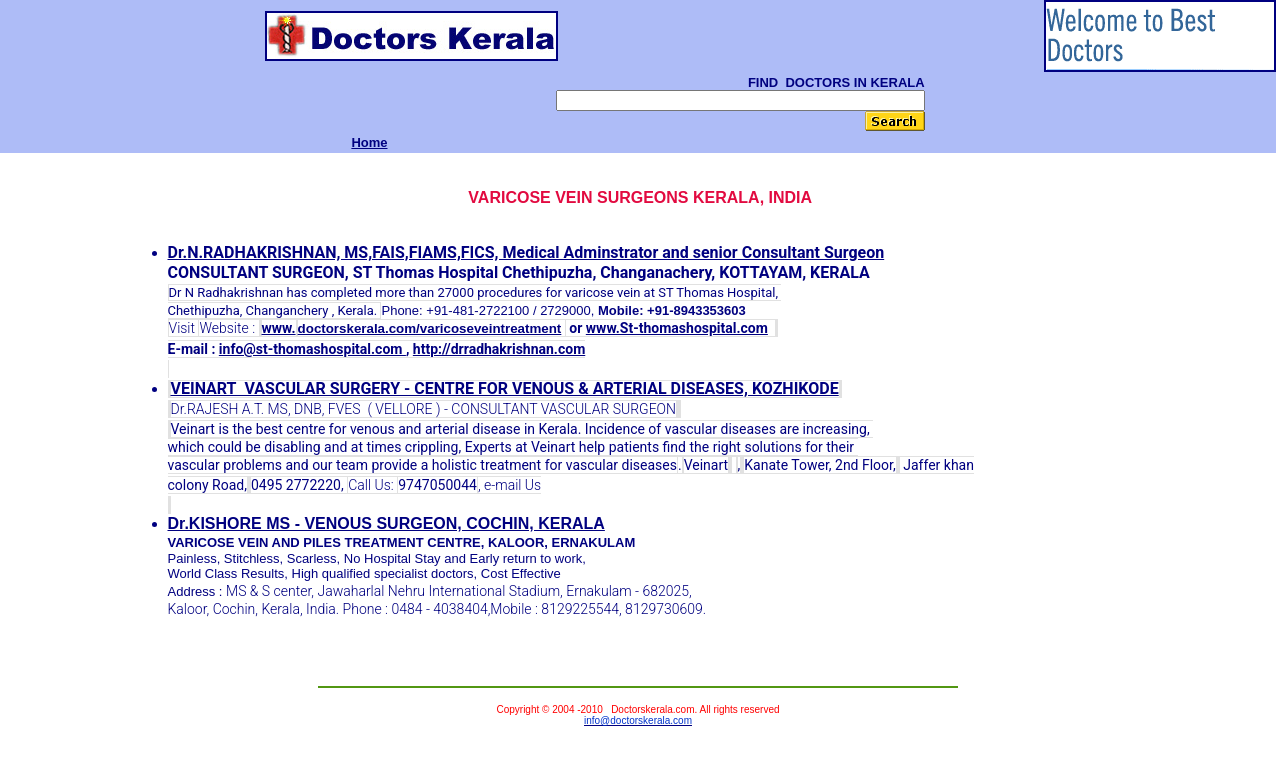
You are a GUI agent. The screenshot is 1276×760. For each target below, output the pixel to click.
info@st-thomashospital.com (312, 349)
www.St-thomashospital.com (677, 328)
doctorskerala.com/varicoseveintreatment (430, 328)
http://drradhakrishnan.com (499, 349)
